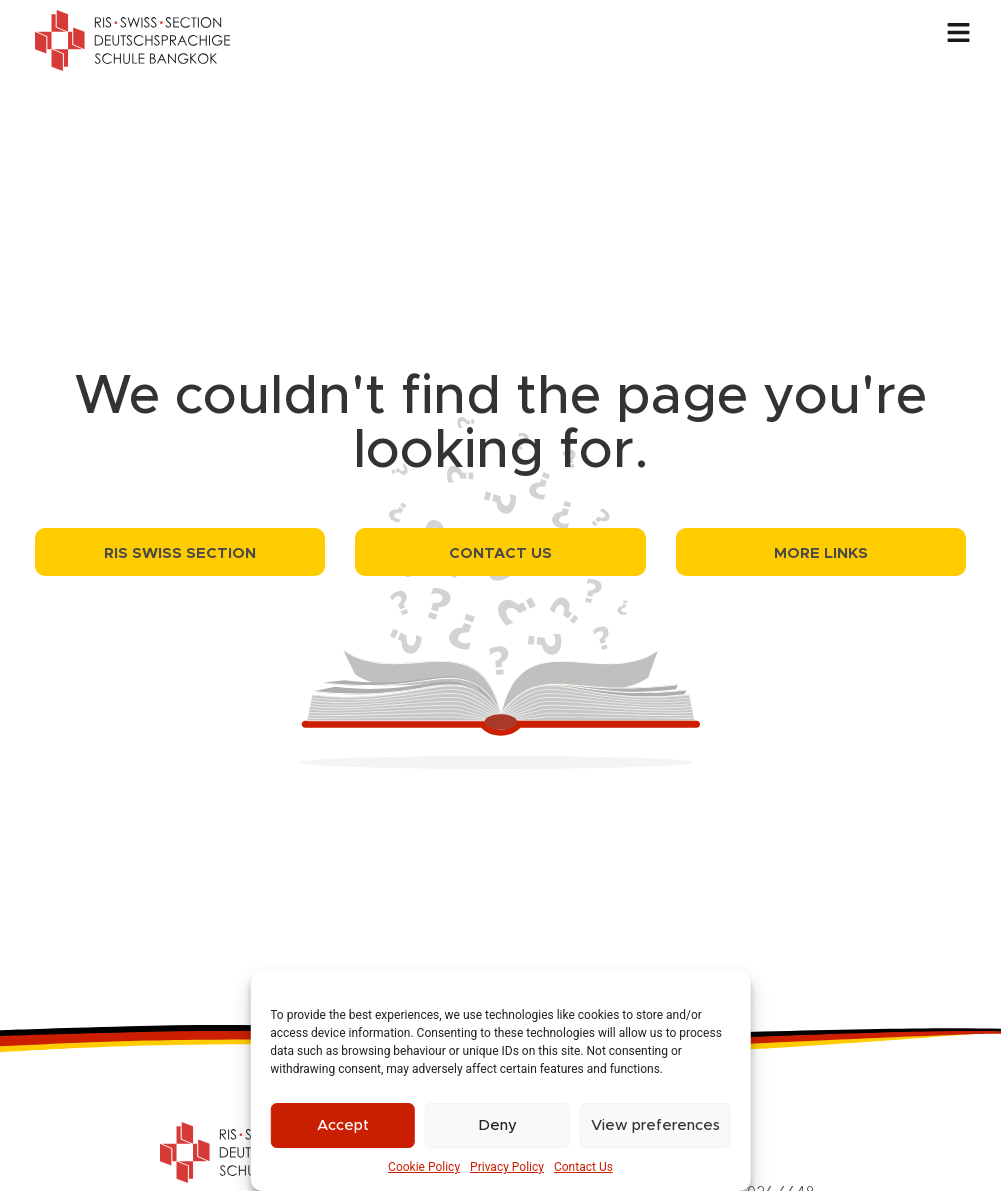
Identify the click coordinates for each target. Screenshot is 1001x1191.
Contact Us (583, 1167)
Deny (497, 1125)
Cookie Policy (424, 1167)
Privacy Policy (507, 1167)
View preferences (655, 1125)
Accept (343, 1125)
